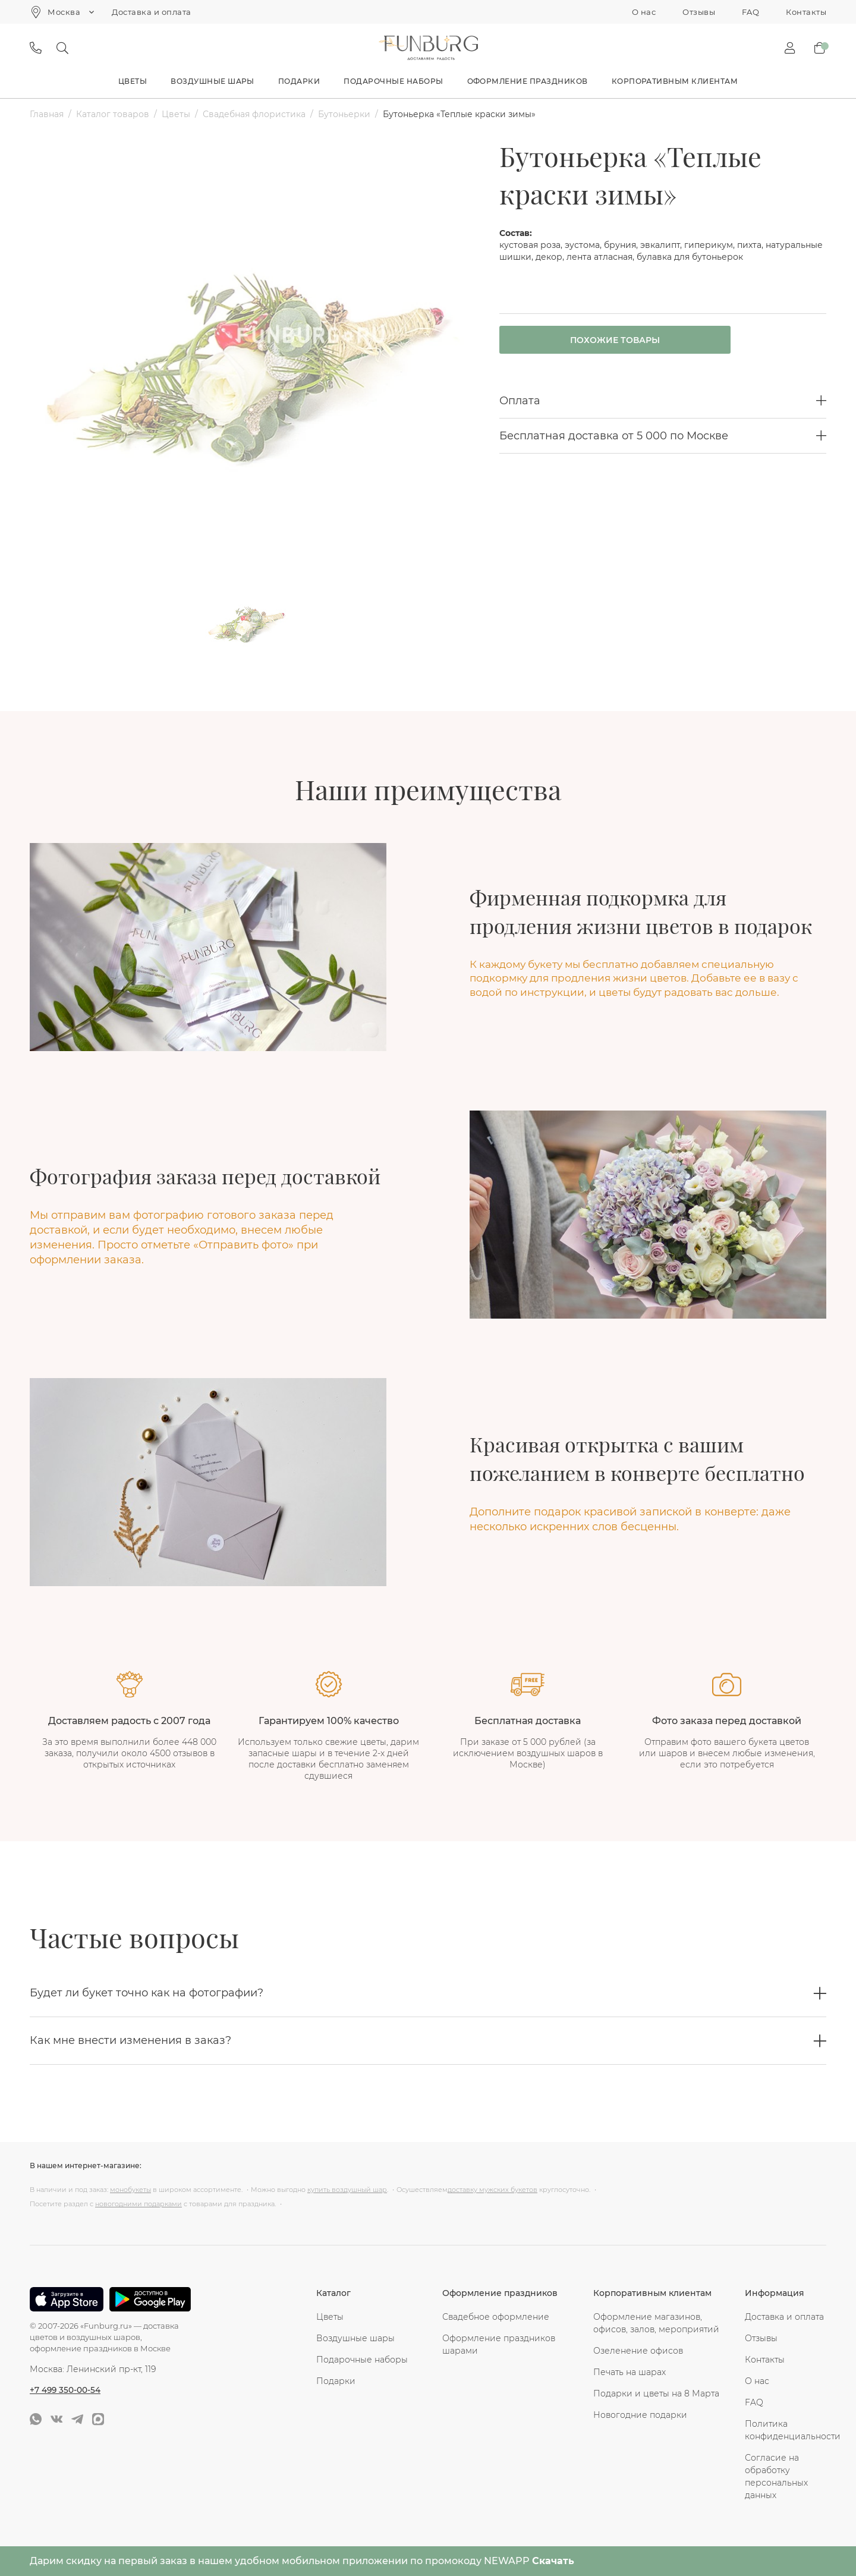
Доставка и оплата (151, 12)
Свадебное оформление (495, 2316)
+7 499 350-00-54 (66, 2389)
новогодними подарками (138, 2204)
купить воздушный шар (347, 2189)
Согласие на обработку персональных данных (776, 2476)
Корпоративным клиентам (675, 81)
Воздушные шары (212, 81)
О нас (644, 12)
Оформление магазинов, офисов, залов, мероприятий (656, 2323)
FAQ (750, 12)
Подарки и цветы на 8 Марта (656, 2393)
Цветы (132, 81)
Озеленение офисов (638, 2350)
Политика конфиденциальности (785, 2430)
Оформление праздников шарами (498, 2344)
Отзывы (698, 12)
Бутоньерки (344, 114)
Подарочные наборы (393, 81)
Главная (47, 114)
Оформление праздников (527, 81)
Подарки (299, 81)
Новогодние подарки (640, 2415)
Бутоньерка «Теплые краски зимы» (459, 114)
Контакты (806, 12)
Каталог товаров (112, 114)
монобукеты (130, 2189)
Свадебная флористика (254, 114)
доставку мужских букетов (492, 2189)
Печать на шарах (629, 2372)
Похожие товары (602, 340)
